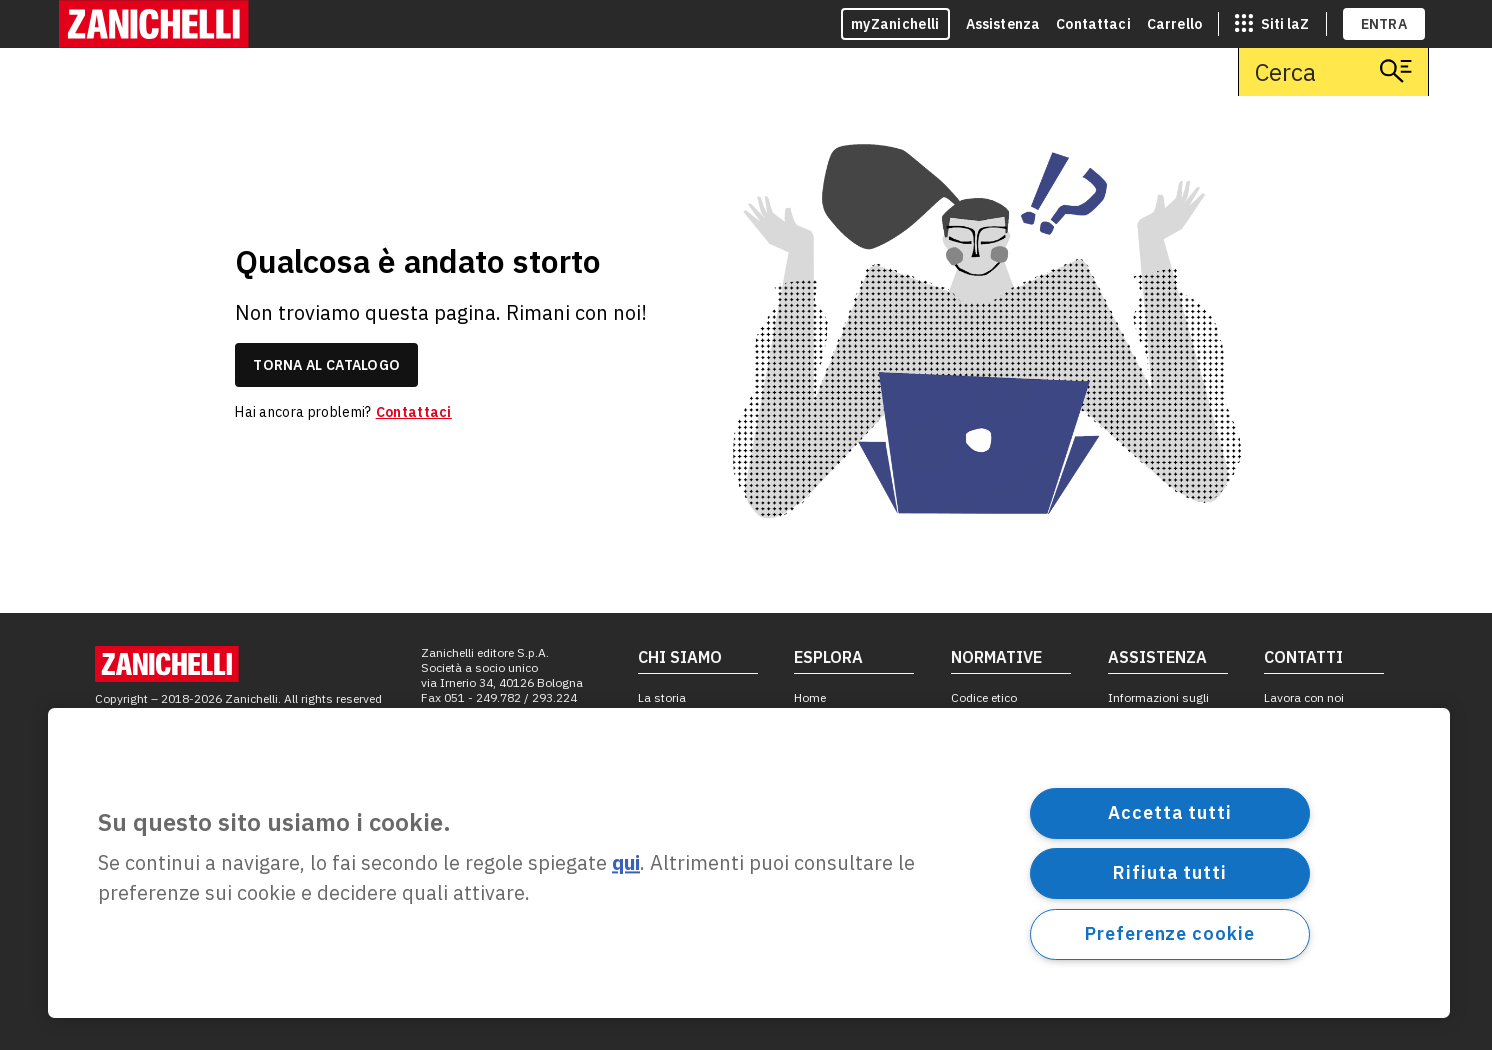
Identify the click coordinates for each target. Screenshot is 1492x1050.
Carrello (1174, 24)
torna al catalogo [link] (326, 365)
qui (626, 863)
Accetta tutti (1170, 812)
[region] (749, 863)
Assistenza (1003, 24)
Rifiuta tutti (1170, 872)
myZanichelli (895, 24)
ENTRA (1384, 24)
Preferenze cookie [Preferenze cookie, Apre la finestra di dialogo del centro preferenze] (1169, 933)
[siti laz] (1272, 24)
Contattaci (1093, 24)
